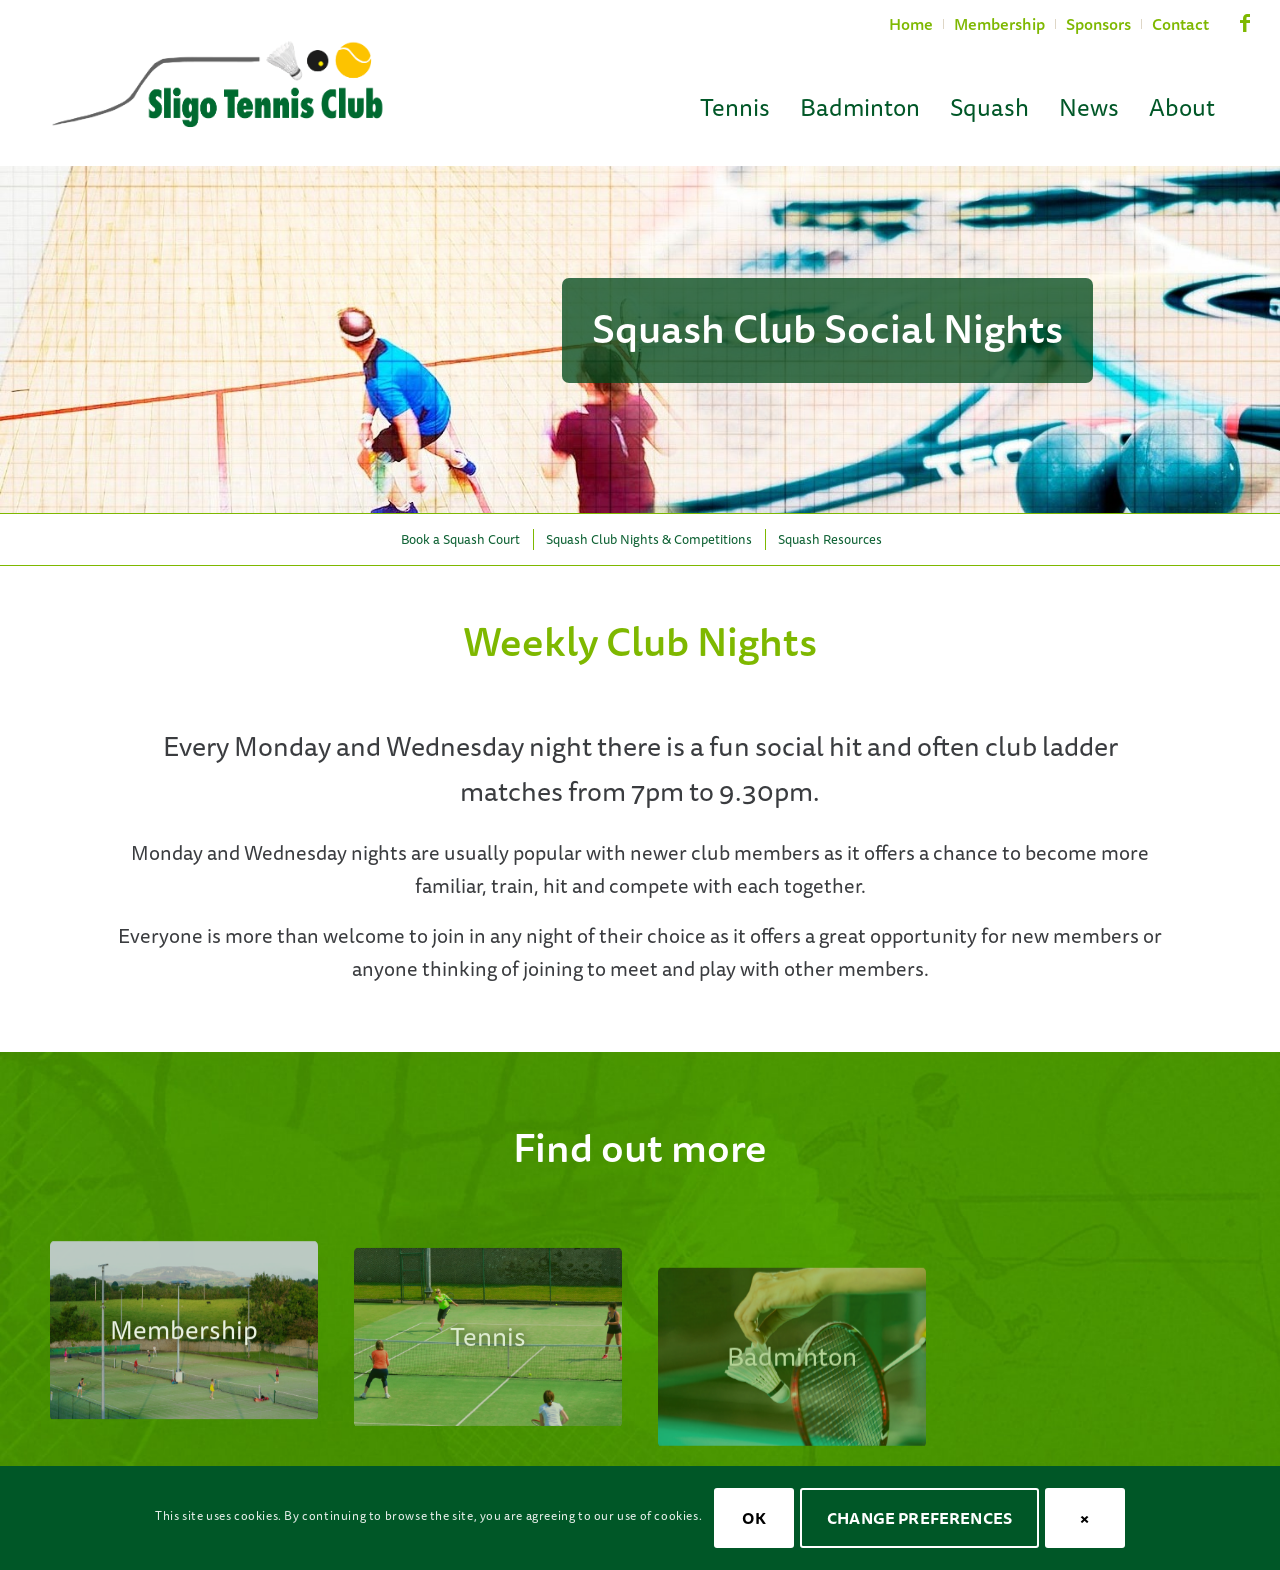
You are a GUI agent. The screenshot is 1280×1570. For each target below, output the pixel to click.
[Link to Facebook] (1245, 32)
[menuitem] (911, 24)
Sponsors (1098, 24)
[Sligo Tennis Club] (217, 86)
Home (911, 24)
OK (753, 1518)
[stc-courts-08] (184, 1360)
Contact (1180, 24)
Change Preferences (919, 1518)
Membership (999, 24)
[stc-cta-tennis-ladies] (488, 1386)
